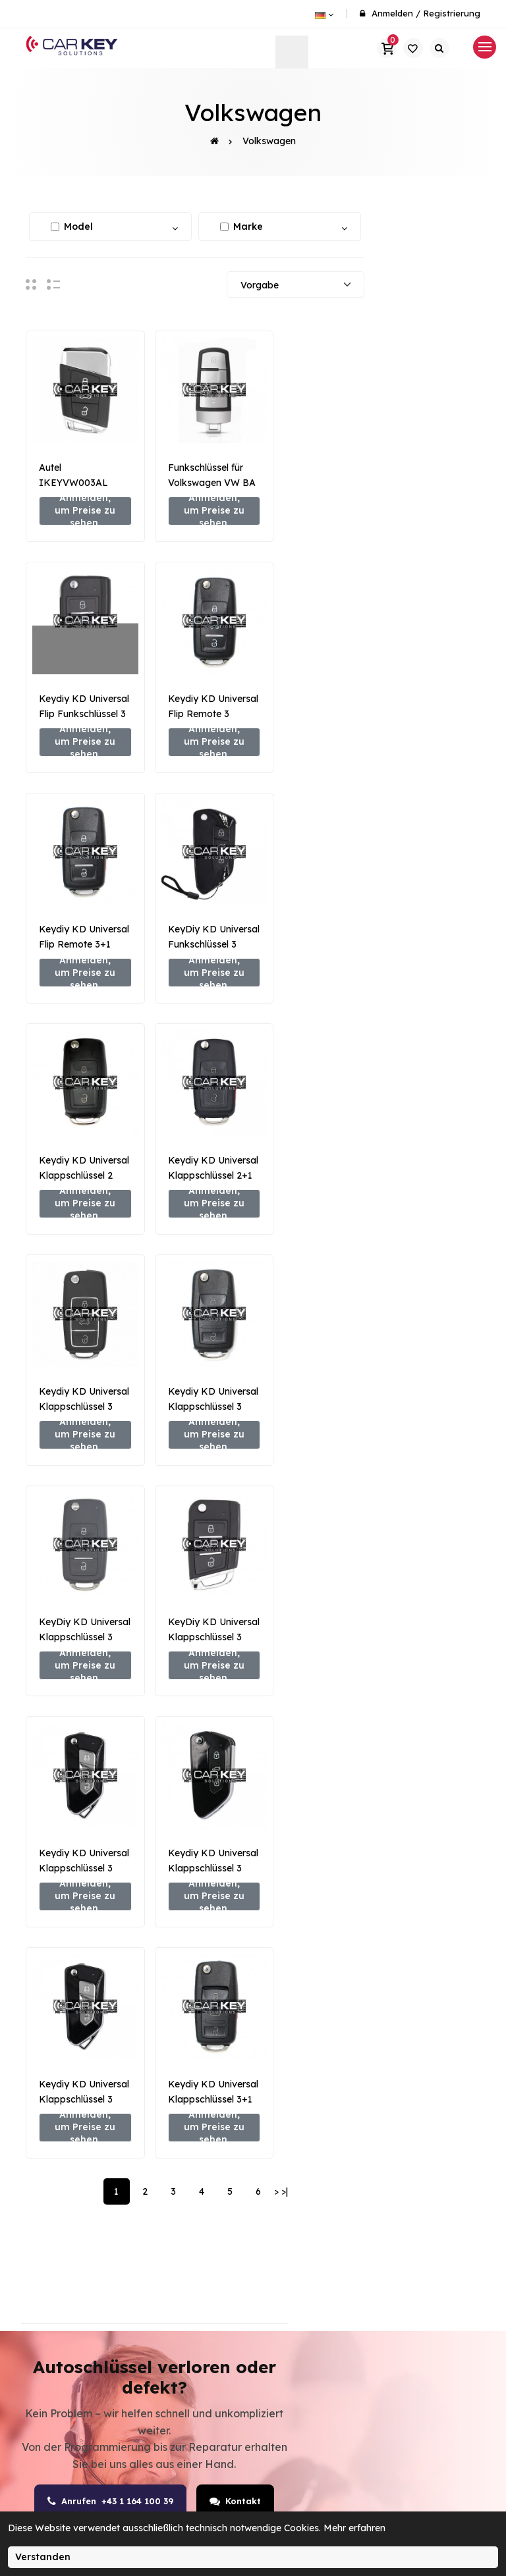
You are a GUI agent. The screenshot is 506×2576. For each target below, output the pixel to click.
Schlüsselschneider (331, 2261)
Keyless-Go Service (209, 2434)
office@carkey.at (94, 2279)
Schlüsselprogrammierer (344, 2238)
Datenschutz (418, 2238)
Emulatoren (312, 2284)
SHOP (297, 2192)
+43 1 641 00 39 (88, 2246)
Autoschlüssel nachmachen (215, 2203)
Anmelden (392, 13)
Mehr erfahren (354, 2528)
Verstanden (42, 2557)
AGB (397, 2215)
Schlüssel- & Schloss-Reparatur (226, 2387)
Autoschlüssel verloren (215, 2341)
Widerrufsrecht (424, 2284)
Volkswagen (269, 141)
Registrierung (451, 13)
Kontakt (245, 1968)
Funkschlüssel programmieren (219, 2249)
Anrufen (108, 1968)
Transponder (315, 2307)
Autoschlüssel (318, 2215)
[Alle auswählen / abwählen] (55, 227)
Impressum (415, 2261)
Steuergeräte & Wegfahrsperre (218, 2295)
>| (284, 1659)
